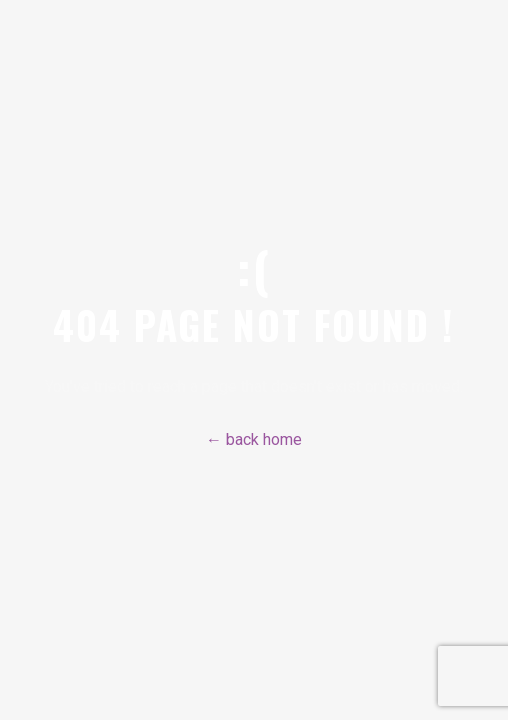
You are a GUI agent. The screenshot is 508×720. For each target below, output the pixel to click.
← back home (254, 439)
